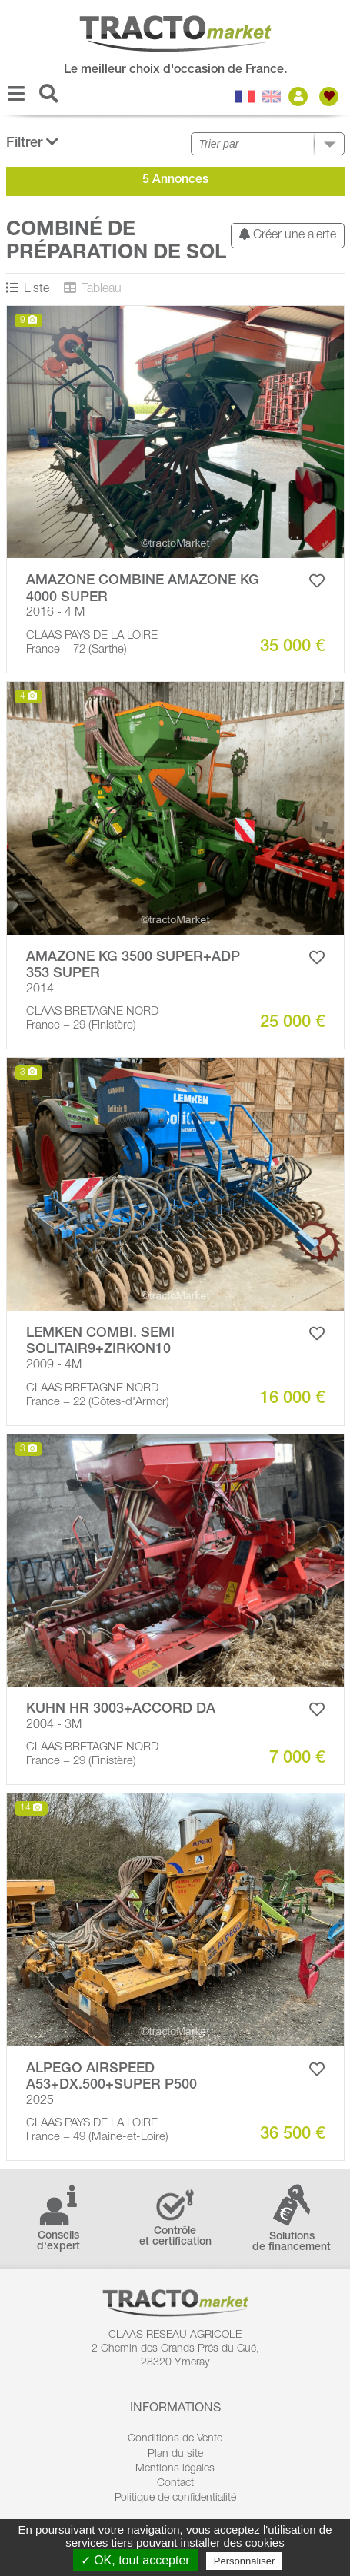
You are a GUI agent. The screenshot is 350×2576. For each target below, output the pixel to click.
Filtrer (32, 143)
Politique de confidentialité (175, 2498)
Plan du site (175, 2454)
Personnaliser (244, 2561)
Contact (175, 2483)
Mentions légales (175, 2469)
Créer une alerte (287, 235)
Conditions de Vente (175, 2439)
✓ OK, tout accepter (135, 2560)
